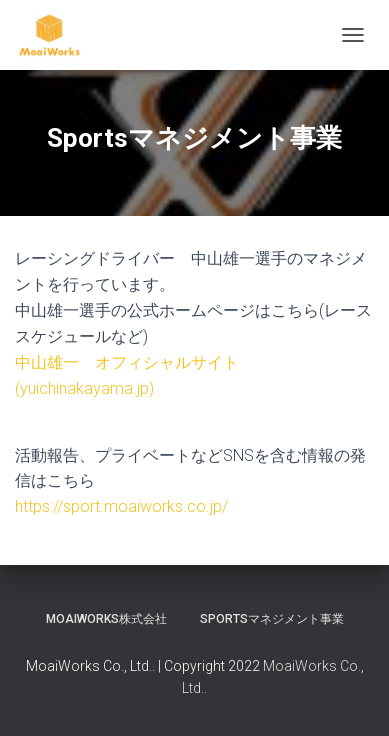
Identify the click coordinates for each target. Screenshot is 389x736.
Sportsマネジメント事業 (272, 619)
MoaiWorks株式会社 (106, 619)
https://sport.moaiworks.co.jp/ (121, 506)
